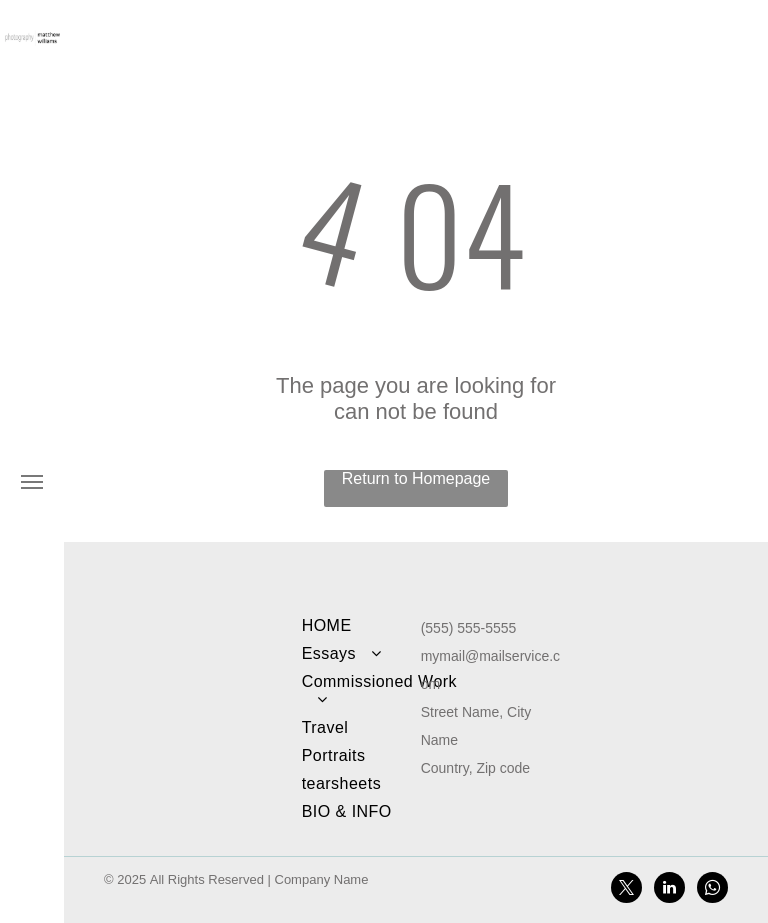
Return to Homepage (416, 478)
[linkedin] (669, 890)
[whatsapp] (712, 890)
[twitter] (626, 890)
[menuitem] (380, 626)
